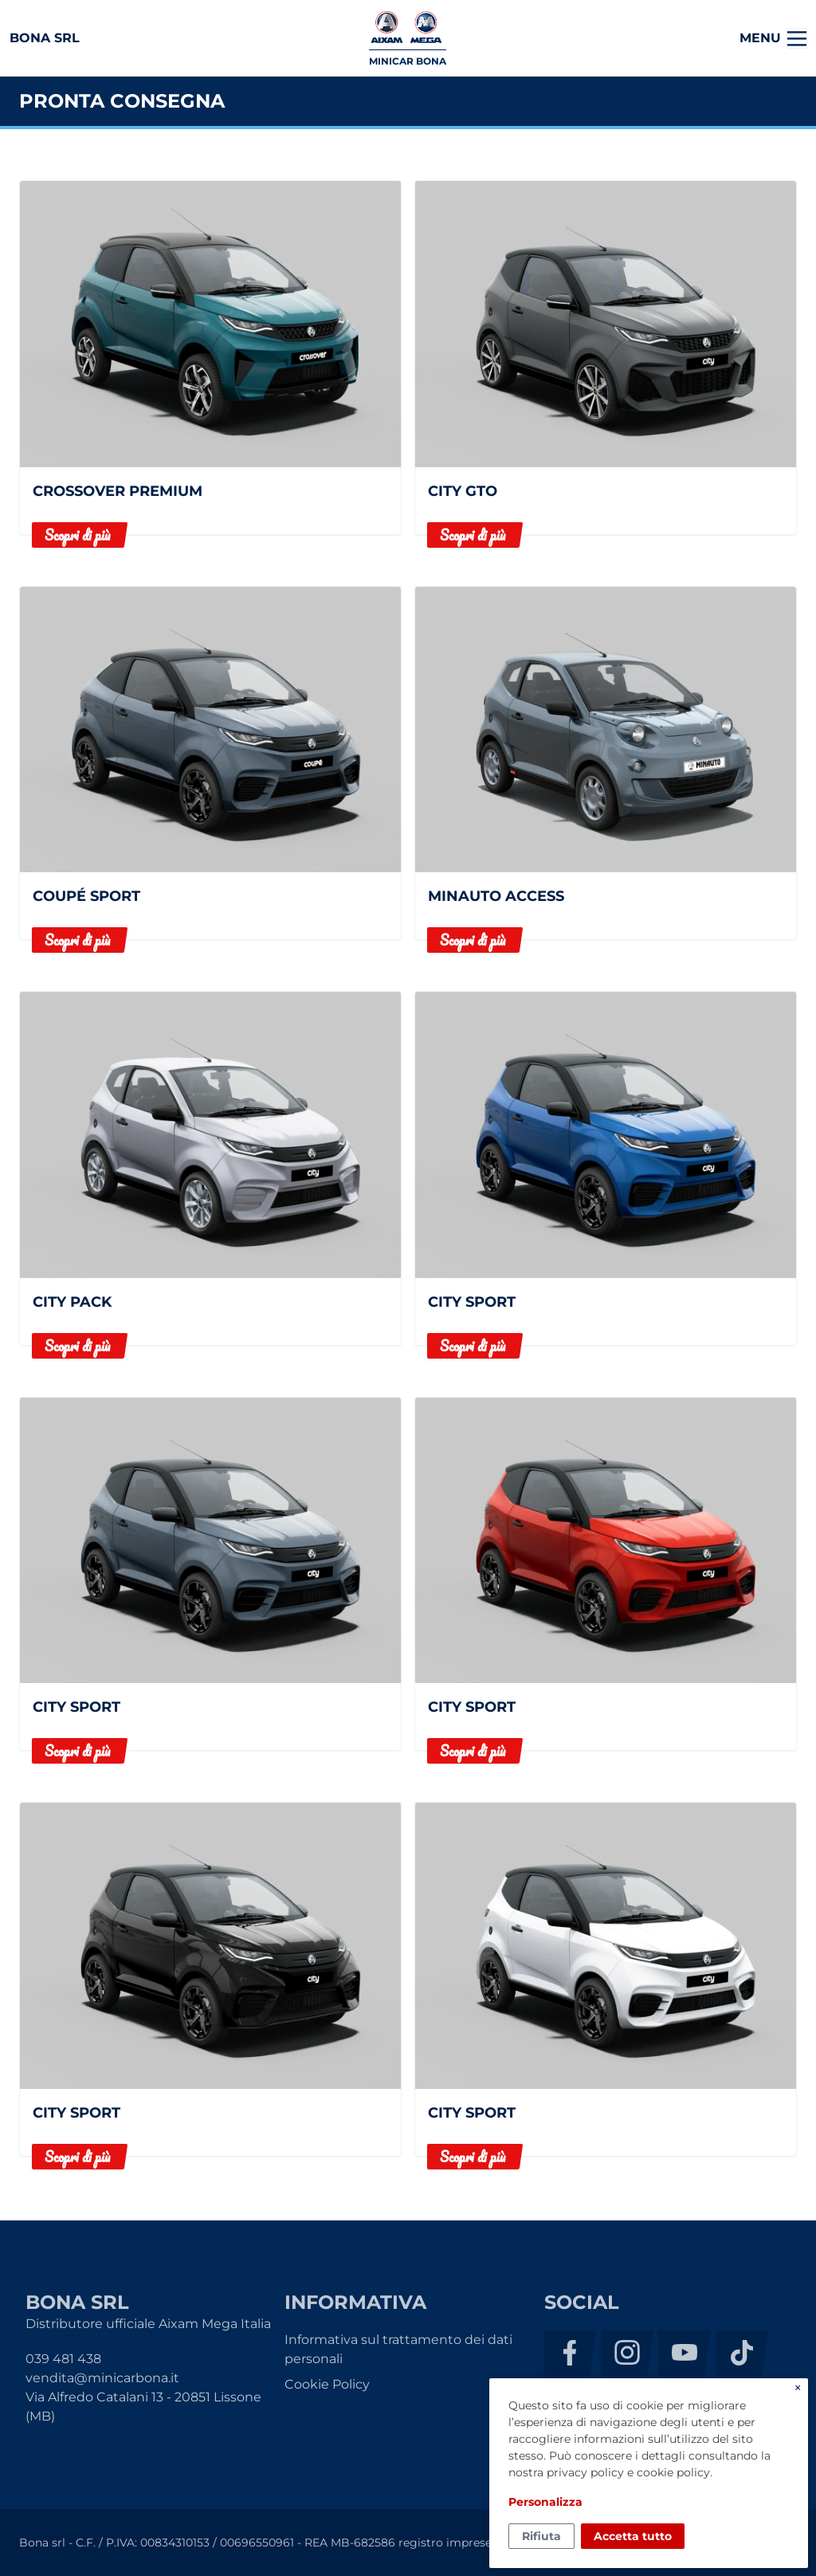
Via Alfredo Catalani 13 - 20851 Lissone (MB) (143, 2406)
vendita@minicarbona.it (102, 2377)
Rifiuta (541, 2536)
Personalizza (545, 2502)
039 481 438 (63, 2358)
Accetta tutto (633, 2536)
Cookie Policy (327, 2384)
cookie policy (673, 2472)
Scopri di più (77, 535)
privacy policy (585, 2472)
